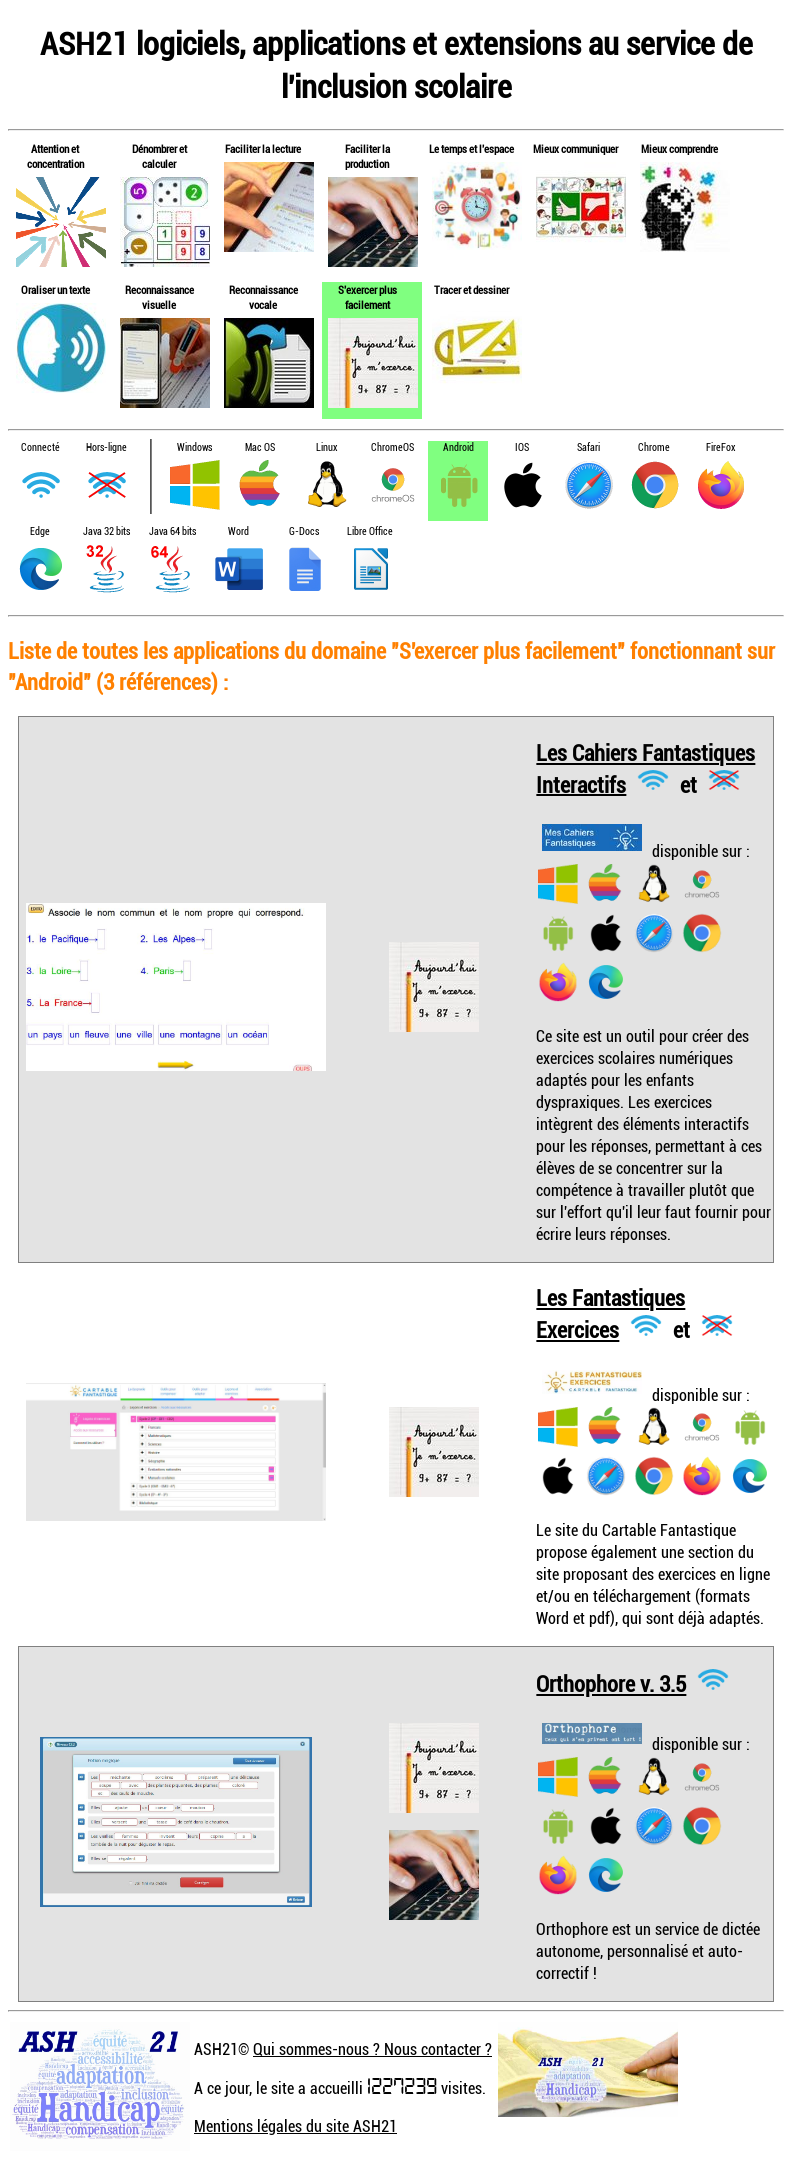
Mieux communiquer (575, 148)
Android (458, 447)
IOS (522, 447)
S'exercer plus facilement (367, 297)
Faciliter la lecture (263, 148)
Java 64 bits (172, 531)
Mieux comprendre (679, 148)
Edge (40, 531)
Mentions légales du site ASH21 (295, 2126)
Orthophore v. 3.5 (611, 1683)
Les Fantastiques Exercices (610, 1313)
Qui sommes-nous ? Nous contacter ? (372, 2049)
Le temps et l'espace (471, 148)
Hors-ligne (106, 447)
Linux (326, 447)
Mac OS (260, 447)
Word (238, 531)
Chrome (654, 447)
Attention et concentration (55, 156)
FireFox (720, 447)
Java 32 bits (106, 531)
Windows (194, 447)
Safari (588, 447)
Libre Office (370, 531)
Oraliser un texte (55, 289)
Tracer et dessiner (471, 289)
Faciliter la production (367, 156)
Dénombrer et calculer (159, 156)
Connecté (40, 447)
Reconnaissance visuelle (159, 297)
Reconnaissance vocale (263, 297)
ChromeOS (392, 447)
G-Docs (304, 531)
